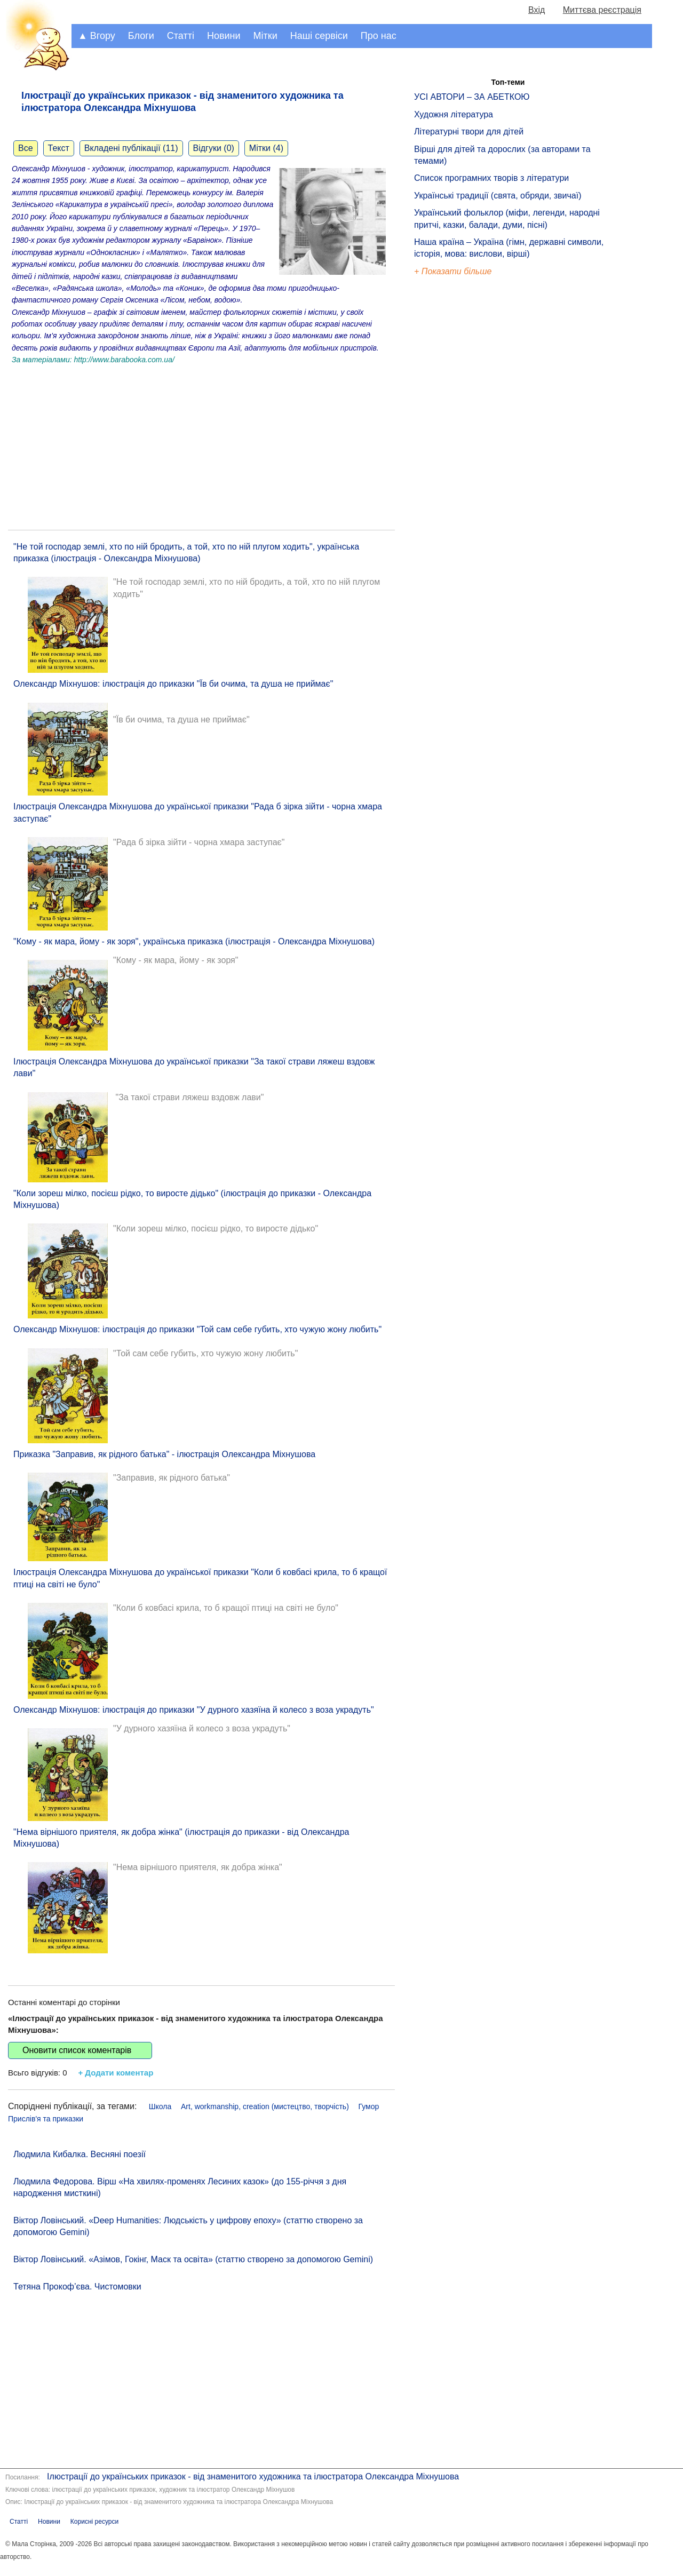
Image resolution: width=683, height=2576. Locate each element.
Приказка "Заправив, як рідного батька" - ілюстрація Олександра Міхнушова (164, 1454)
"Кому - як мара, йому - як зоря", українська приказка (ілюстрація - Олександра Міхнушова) (194, 941)
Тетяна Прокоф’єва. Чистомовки (77, 2286)
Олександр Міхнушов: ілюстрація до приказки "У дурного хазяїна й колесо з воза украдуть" (193, 1709)
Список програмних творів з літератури (491, 177)
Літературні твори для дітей (468, 131)
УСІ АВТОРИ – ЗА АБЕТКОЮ (472, 96)
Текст (58, 148)
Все (25, 148)
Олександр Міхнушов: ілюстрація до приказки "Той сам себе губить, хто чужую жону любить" (197, 1329)
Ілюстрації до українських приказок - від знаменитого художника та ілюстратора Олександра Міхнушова (253, 2476)
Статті (180, 35)
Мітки (265, 35)
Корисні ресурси (94, 2521)
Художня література (453, 114)
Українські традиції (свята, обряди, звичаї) (498, 195)
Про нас (378, 35)
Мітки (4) (266, 148)
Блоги (141, 35)
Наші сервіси (319, 35)
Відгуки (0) (213, 148)
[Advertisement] (201, 444)
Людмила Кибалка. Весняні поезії (79, 2154)
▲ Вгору (96, 35)
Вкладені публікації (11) (131, 148)
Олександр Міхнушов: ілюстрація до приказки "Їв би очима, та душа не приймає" (173, 683)
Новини (224, 35)
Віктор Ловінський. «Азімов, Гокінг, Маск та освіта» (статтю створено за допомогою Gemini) (193, 2259)
